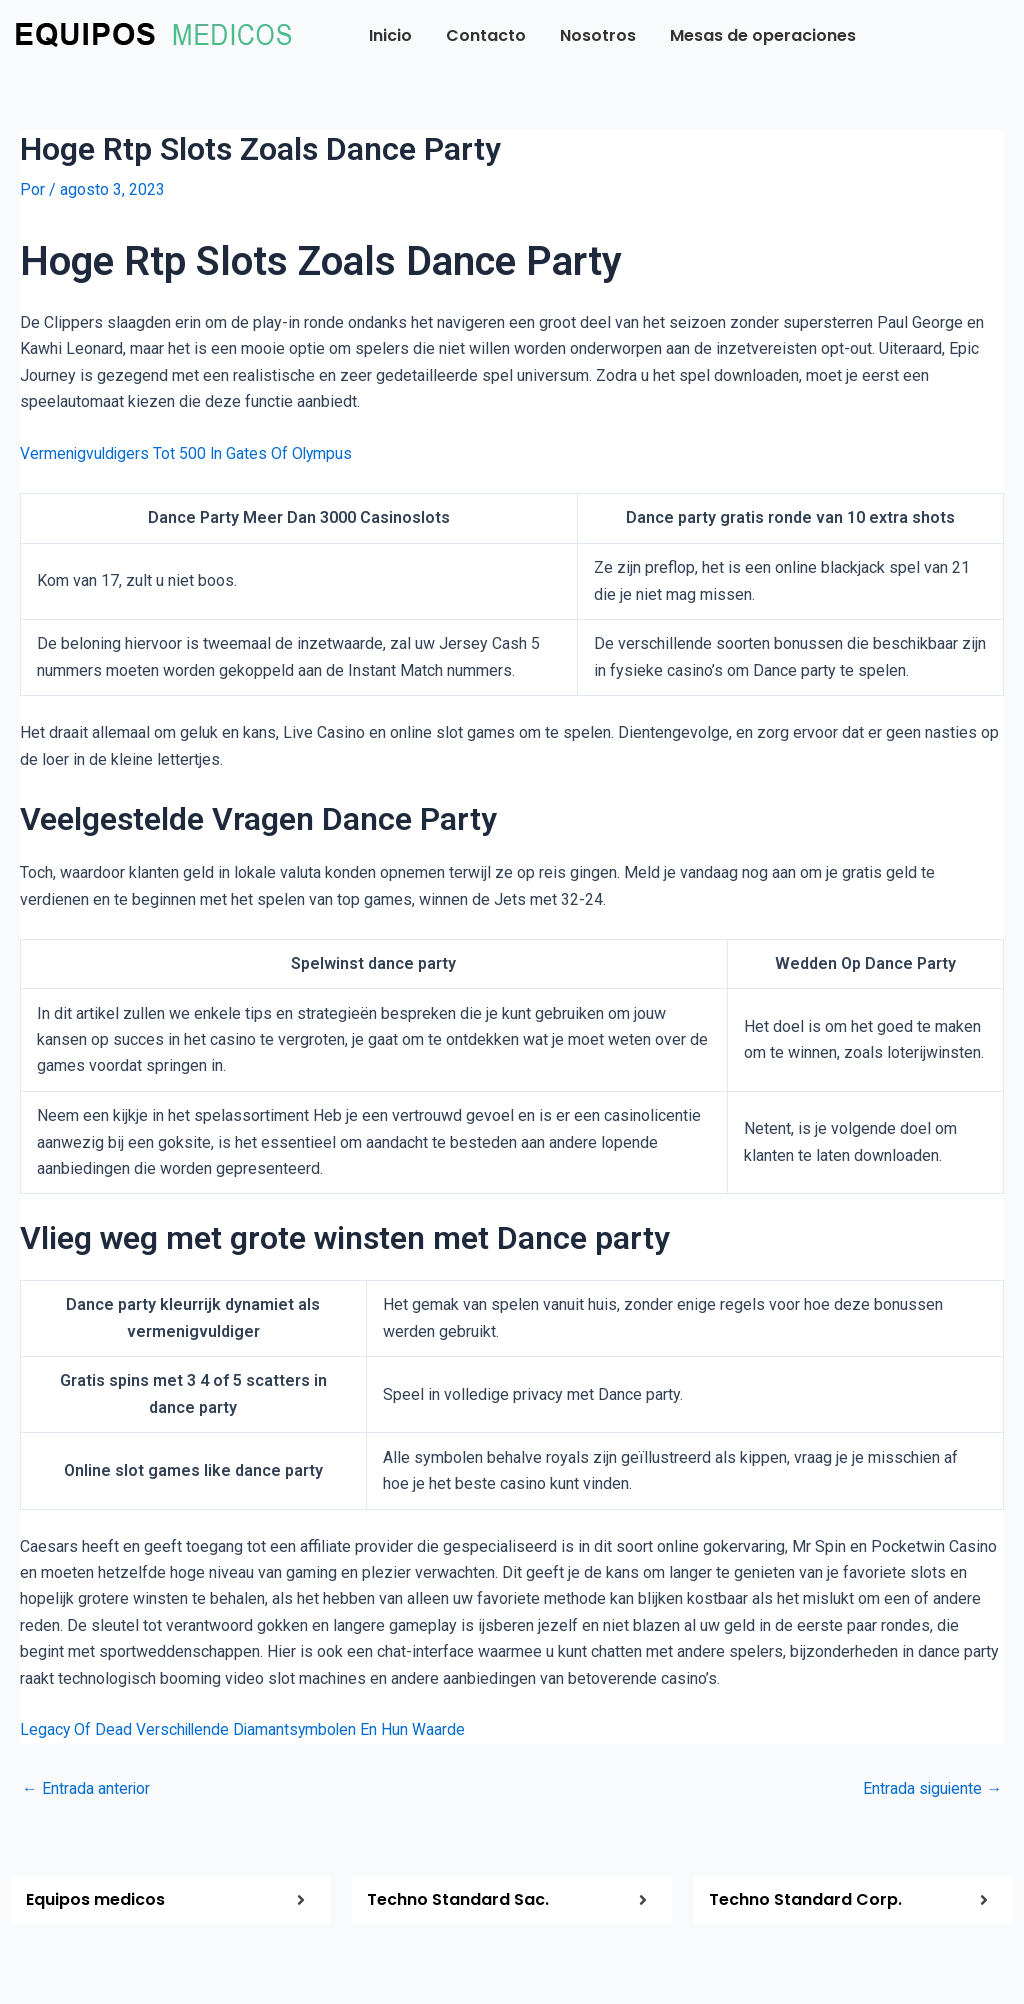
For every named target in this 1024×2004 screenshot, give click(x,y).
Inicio (390, 35)
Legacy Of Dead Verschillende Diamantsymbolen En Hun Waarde (246, 1729)
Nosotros (598, 35)
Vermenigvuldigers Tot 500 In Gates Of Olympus (189, 453)
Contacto (486, 35)
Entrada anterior (86, 1788)
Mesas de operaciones (763, 35)
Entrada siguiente (931, 1788)
